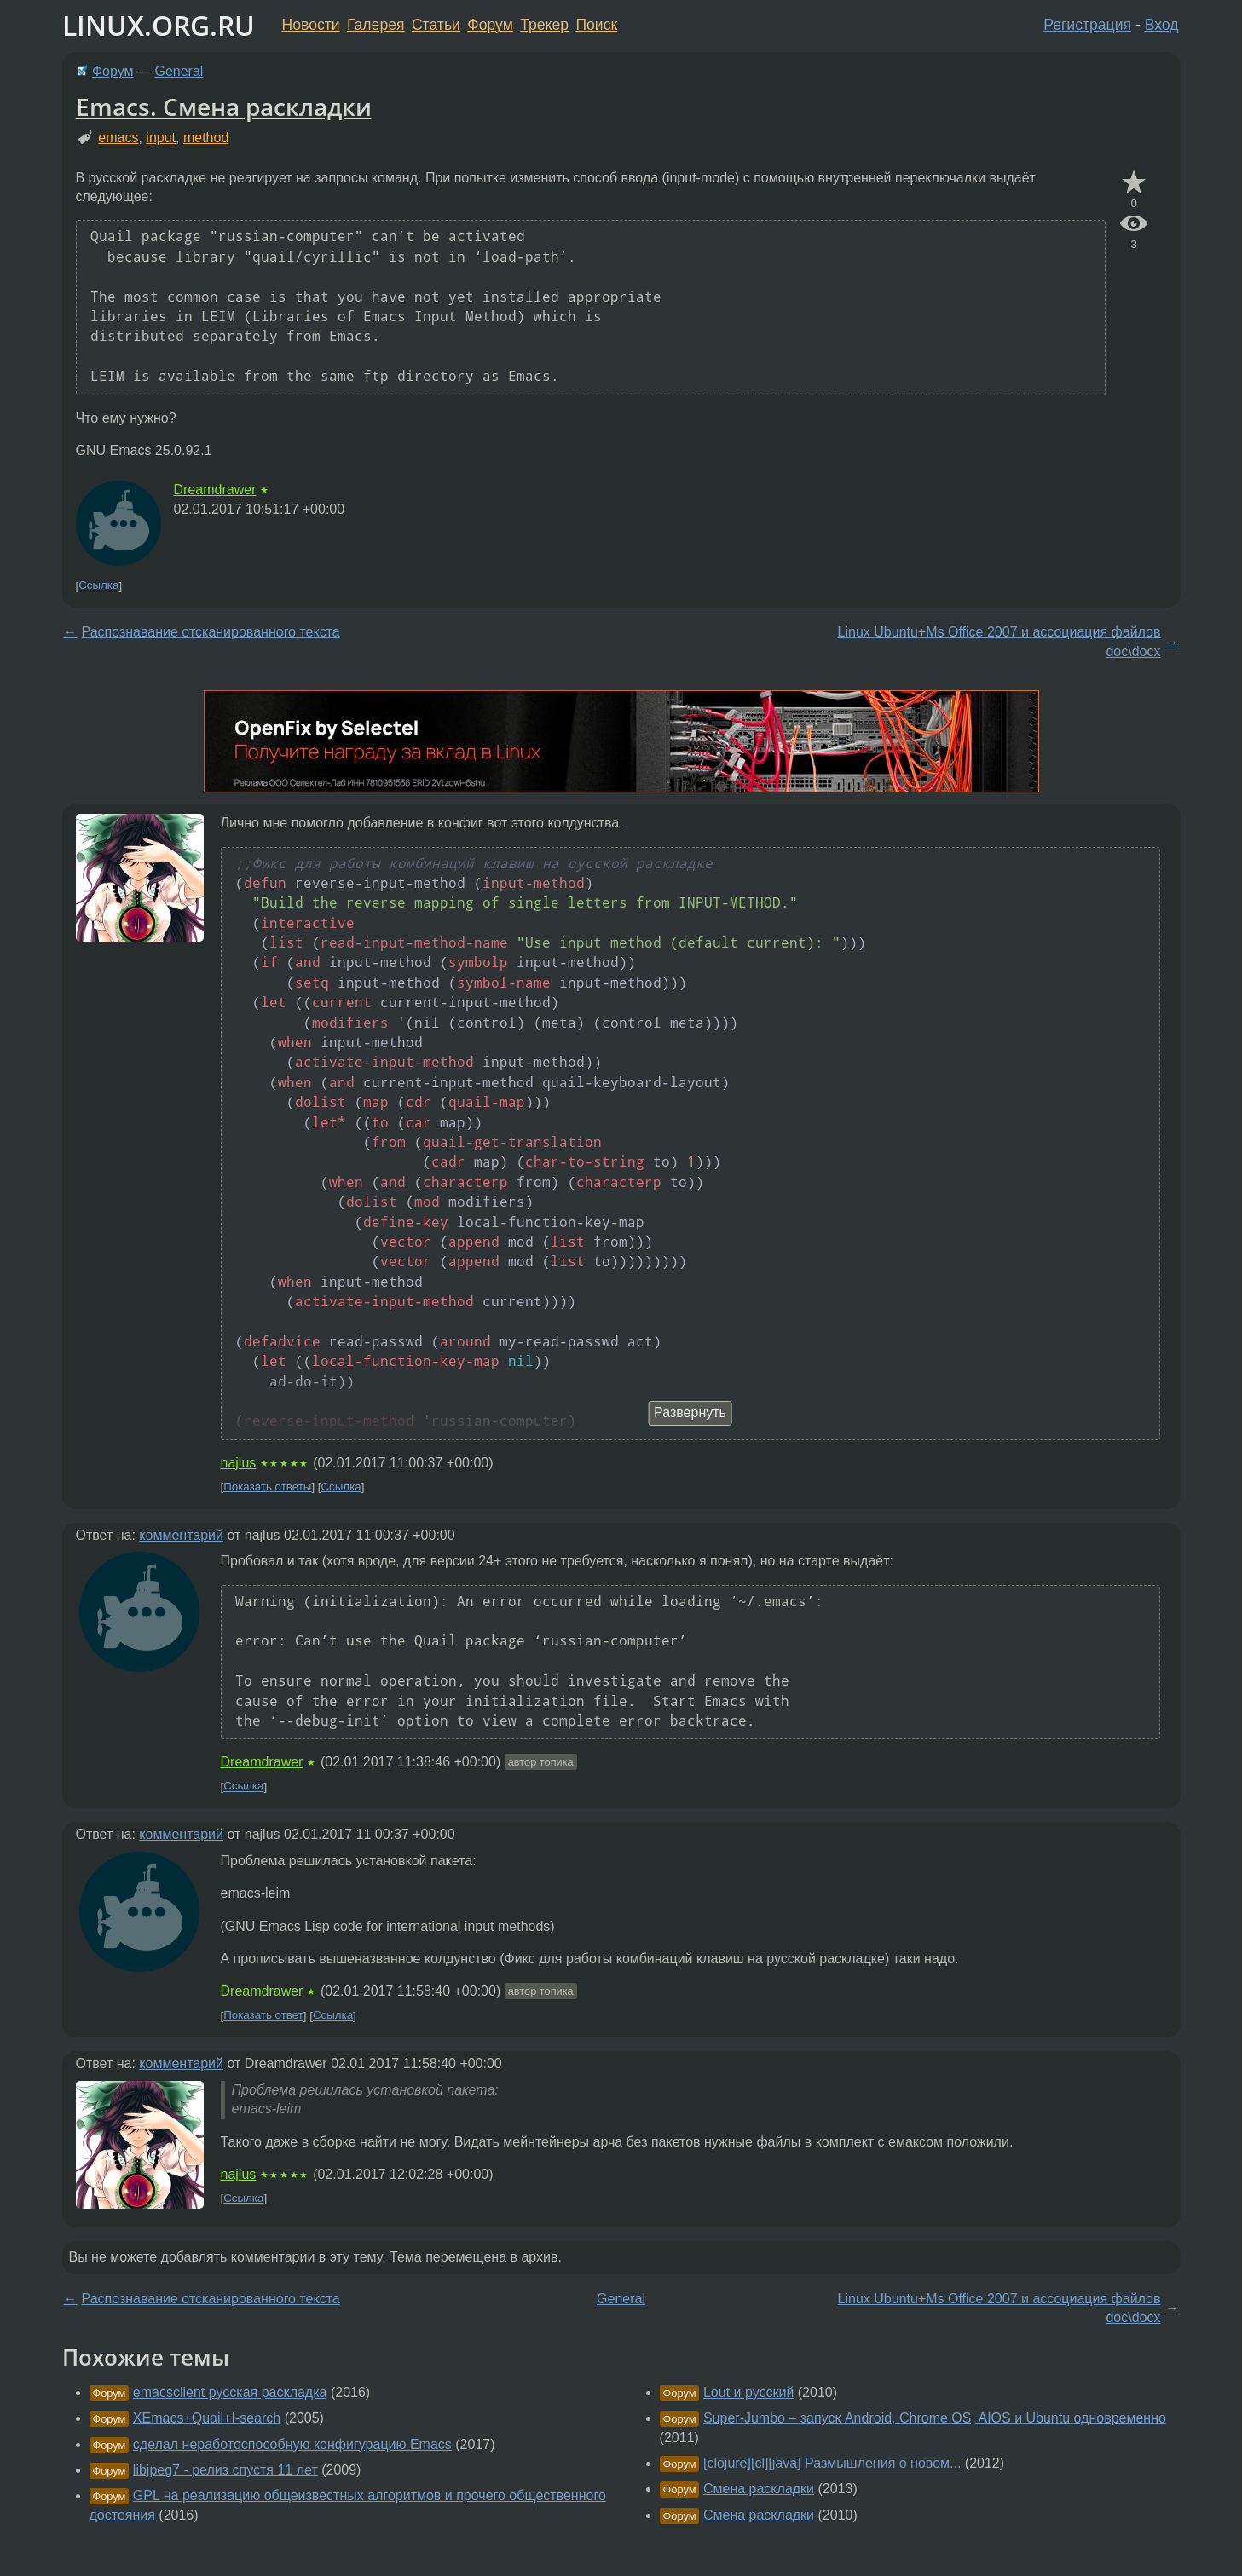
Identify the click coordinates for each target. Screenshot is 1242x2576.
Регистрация (1087, 24)
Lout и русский (748, 2392)
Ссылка (98, 585)
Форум (489, 24)
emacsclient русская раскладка (230, 2392)
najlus (239, 1462)
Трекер (544, 24)
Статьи (436, 24)
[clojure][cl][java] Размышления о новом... (832, 2463)
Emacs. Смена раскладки (224, 106)
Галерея (375, 24)
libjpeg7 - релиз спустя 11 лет (225, 2470)
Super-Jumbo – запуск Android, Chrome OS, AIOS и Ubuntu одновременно (934, 2418)
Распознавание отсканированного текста (211, 632)
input (161, 137)
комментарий (181, 1535)
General (178, 71)
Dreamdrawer (215, 489)
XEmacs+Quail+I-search (206, 2418)
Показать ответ (263, 2015)
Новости (311, 24)
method (205, 137)
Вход (1162, 24)
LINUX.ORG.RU (158, 25)
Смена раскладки (758, 2488)
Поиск (596, 24)
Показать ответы (267, 1486)
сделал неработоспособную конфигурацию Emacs (292, 2444)
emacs (118, 137)
